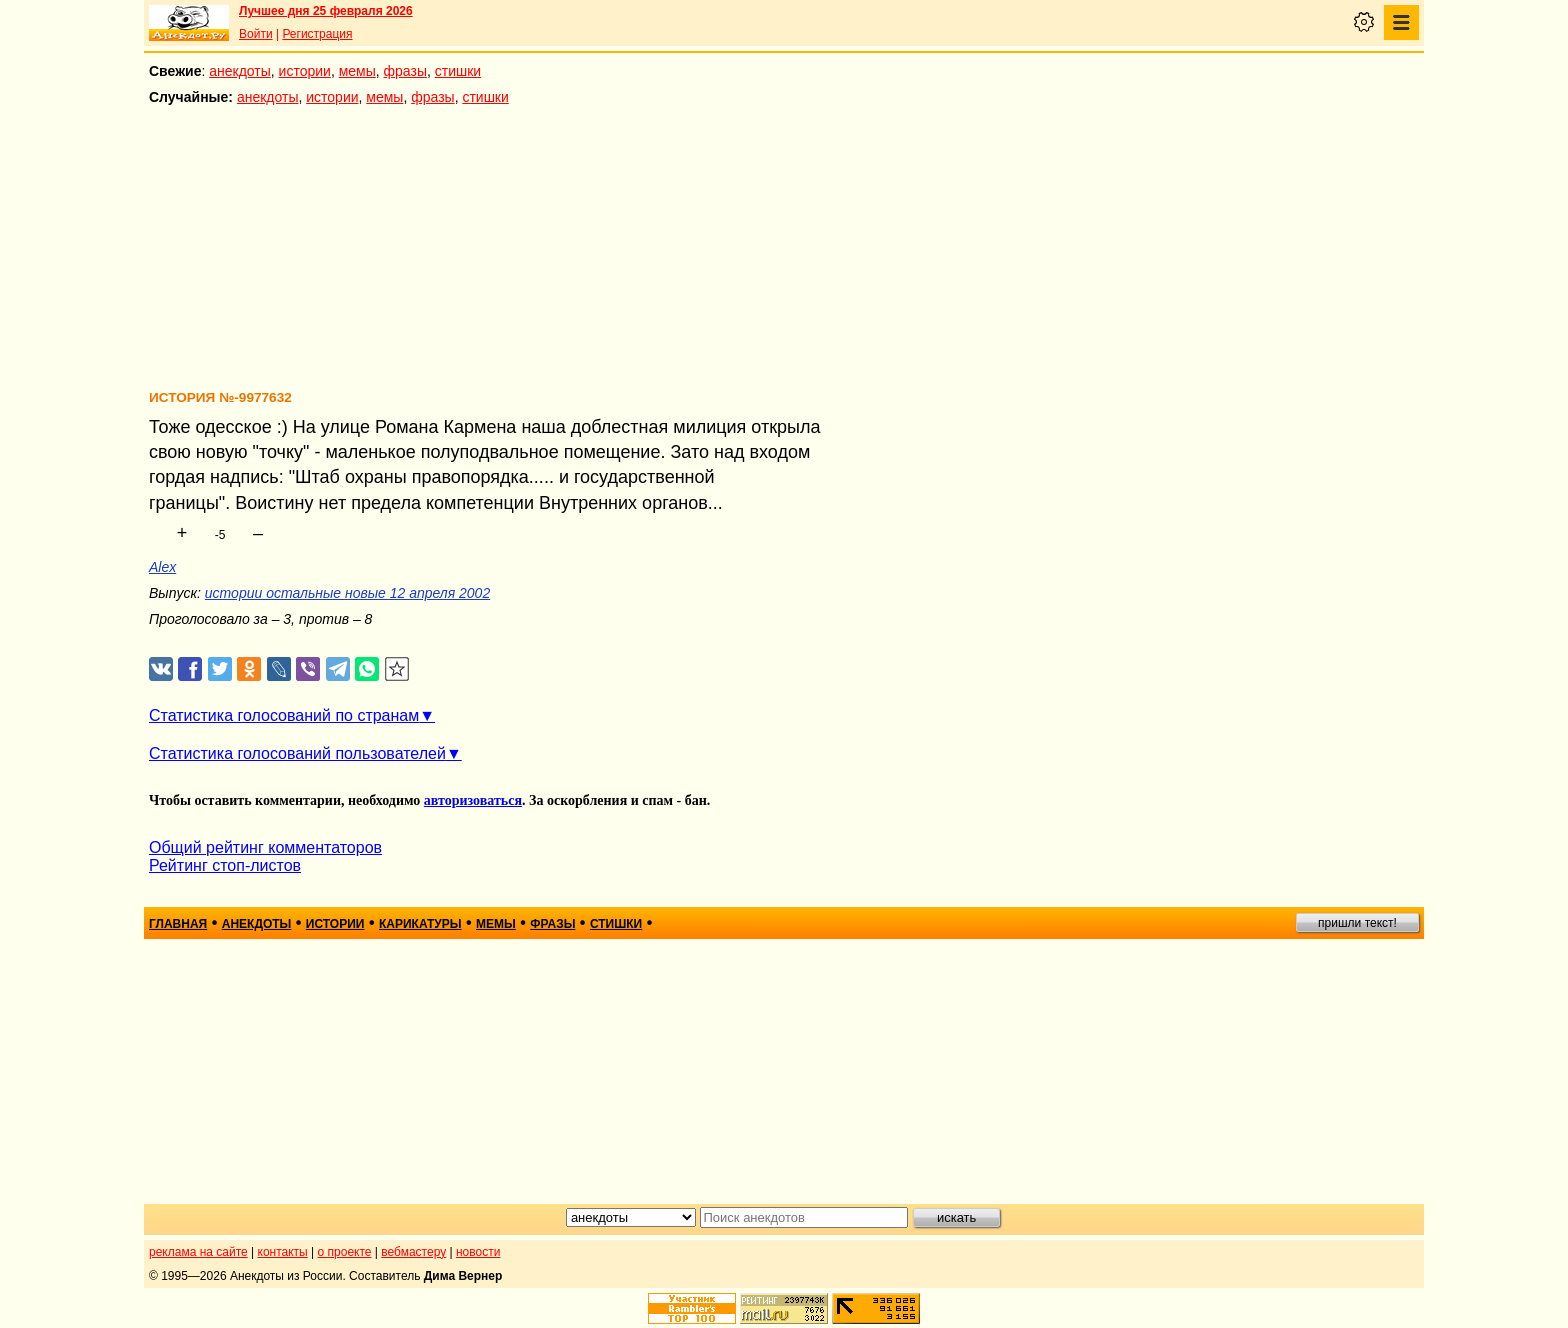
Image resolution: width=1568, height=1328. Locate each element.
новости (478, 1252)
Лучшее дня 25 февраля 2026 (326, 11)
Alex (162, 567)
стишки (458, 71)
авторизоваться (473, 800)
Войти (256, 34)
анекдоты (240, 71)
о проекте (345, 1252)
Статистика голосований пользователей (297, 753)
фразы (405, 71)
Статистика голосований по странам (284, 715)
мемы (357, 71)
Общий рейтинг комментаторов (265, 847)
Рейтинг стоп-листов (225, 865)
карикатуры (420, 924)
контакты (283, 1252)
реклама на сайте (198, 1252)
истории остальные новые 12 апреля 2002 (347, 593)
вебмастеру (413, 1252)
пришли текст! (1357, 923)
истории (305, 71)
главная (178, 924)
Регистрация (317, 34)
